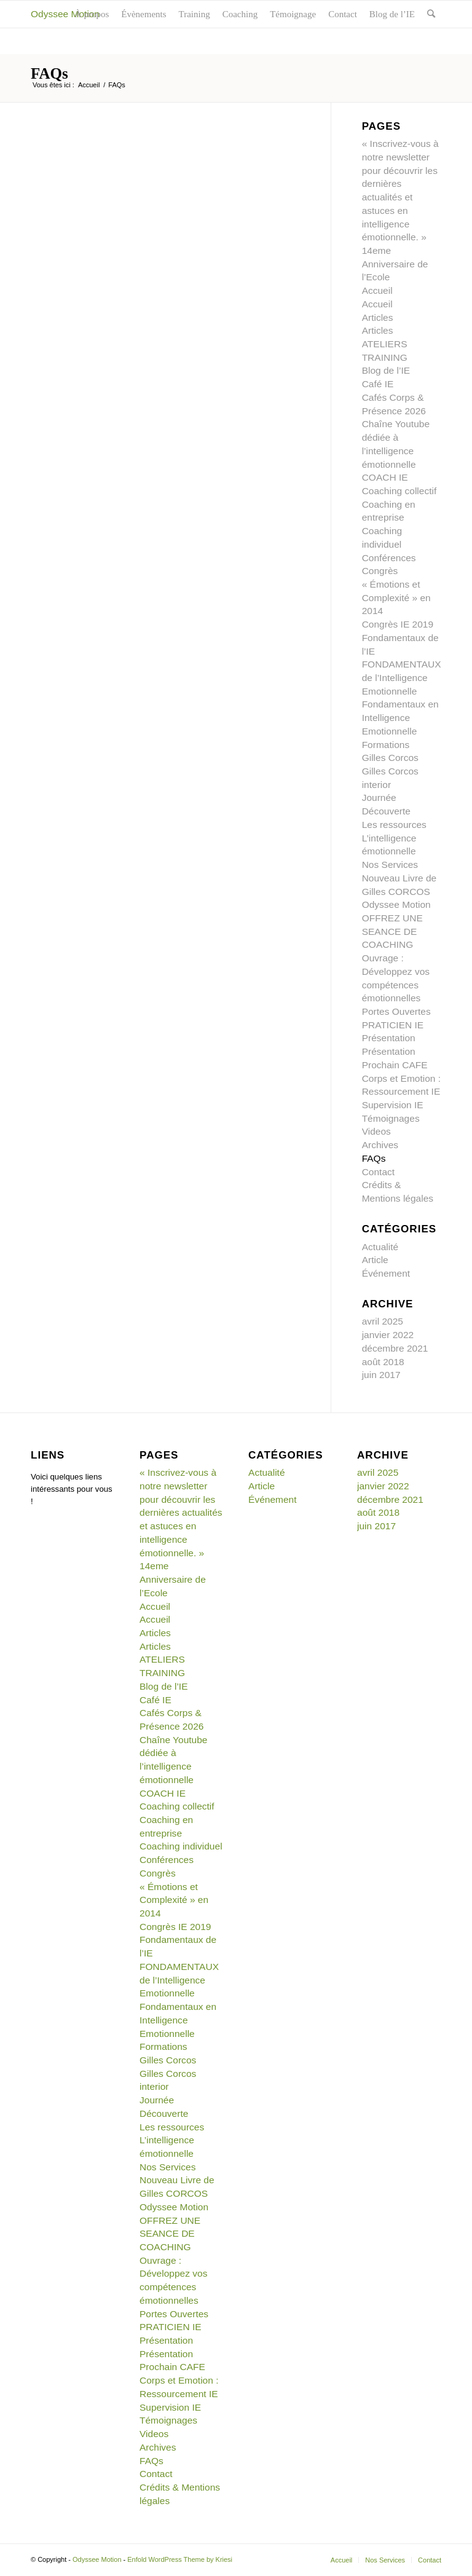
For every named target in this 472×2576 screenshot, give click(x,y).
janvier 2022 (388, 1334)
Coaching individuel (181, 1846)
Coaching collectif (399, 491)
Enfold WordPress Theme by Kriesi (179, 2559)
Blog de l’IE (386, 370)
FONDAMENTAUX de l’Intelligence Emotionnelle (401, 677)
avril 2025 (382, 1321)
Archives (380, 1145)
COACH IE (385, 477)
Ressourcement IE (401, 1091)
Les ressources (394, 824)
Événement (386, 1273)
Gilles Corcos (390, 757)
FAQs (49, 73)
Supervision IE (392, 1105)
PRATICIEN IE (393, 1025)
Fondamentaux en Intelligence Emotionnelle (400, 717)
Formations (386, 744)
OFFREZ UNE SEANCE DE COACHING (392, 931)
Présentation (388, 1038)
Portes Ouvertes (396, 1011)
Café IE (378, 384)
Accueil (89, 85)
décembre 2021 (395, 1348)
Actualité (380, 1247)
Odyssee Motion (65, 14)
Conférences (389, 558)
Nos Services (390, 864)
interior (376, 784)
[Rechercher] (431, 14)
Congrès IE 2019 (397, 624)
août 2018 (383, 1362)
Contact (378, 1172)
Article (375, 1260)
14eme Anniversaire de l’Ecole (395, 263)
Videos (376, 1131)
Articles (377, 317)
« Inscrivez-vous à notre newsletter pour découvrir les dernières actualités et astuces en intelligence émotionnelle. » (181, 1512)
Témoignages (391, 1118)
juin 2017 (381, 1374)
